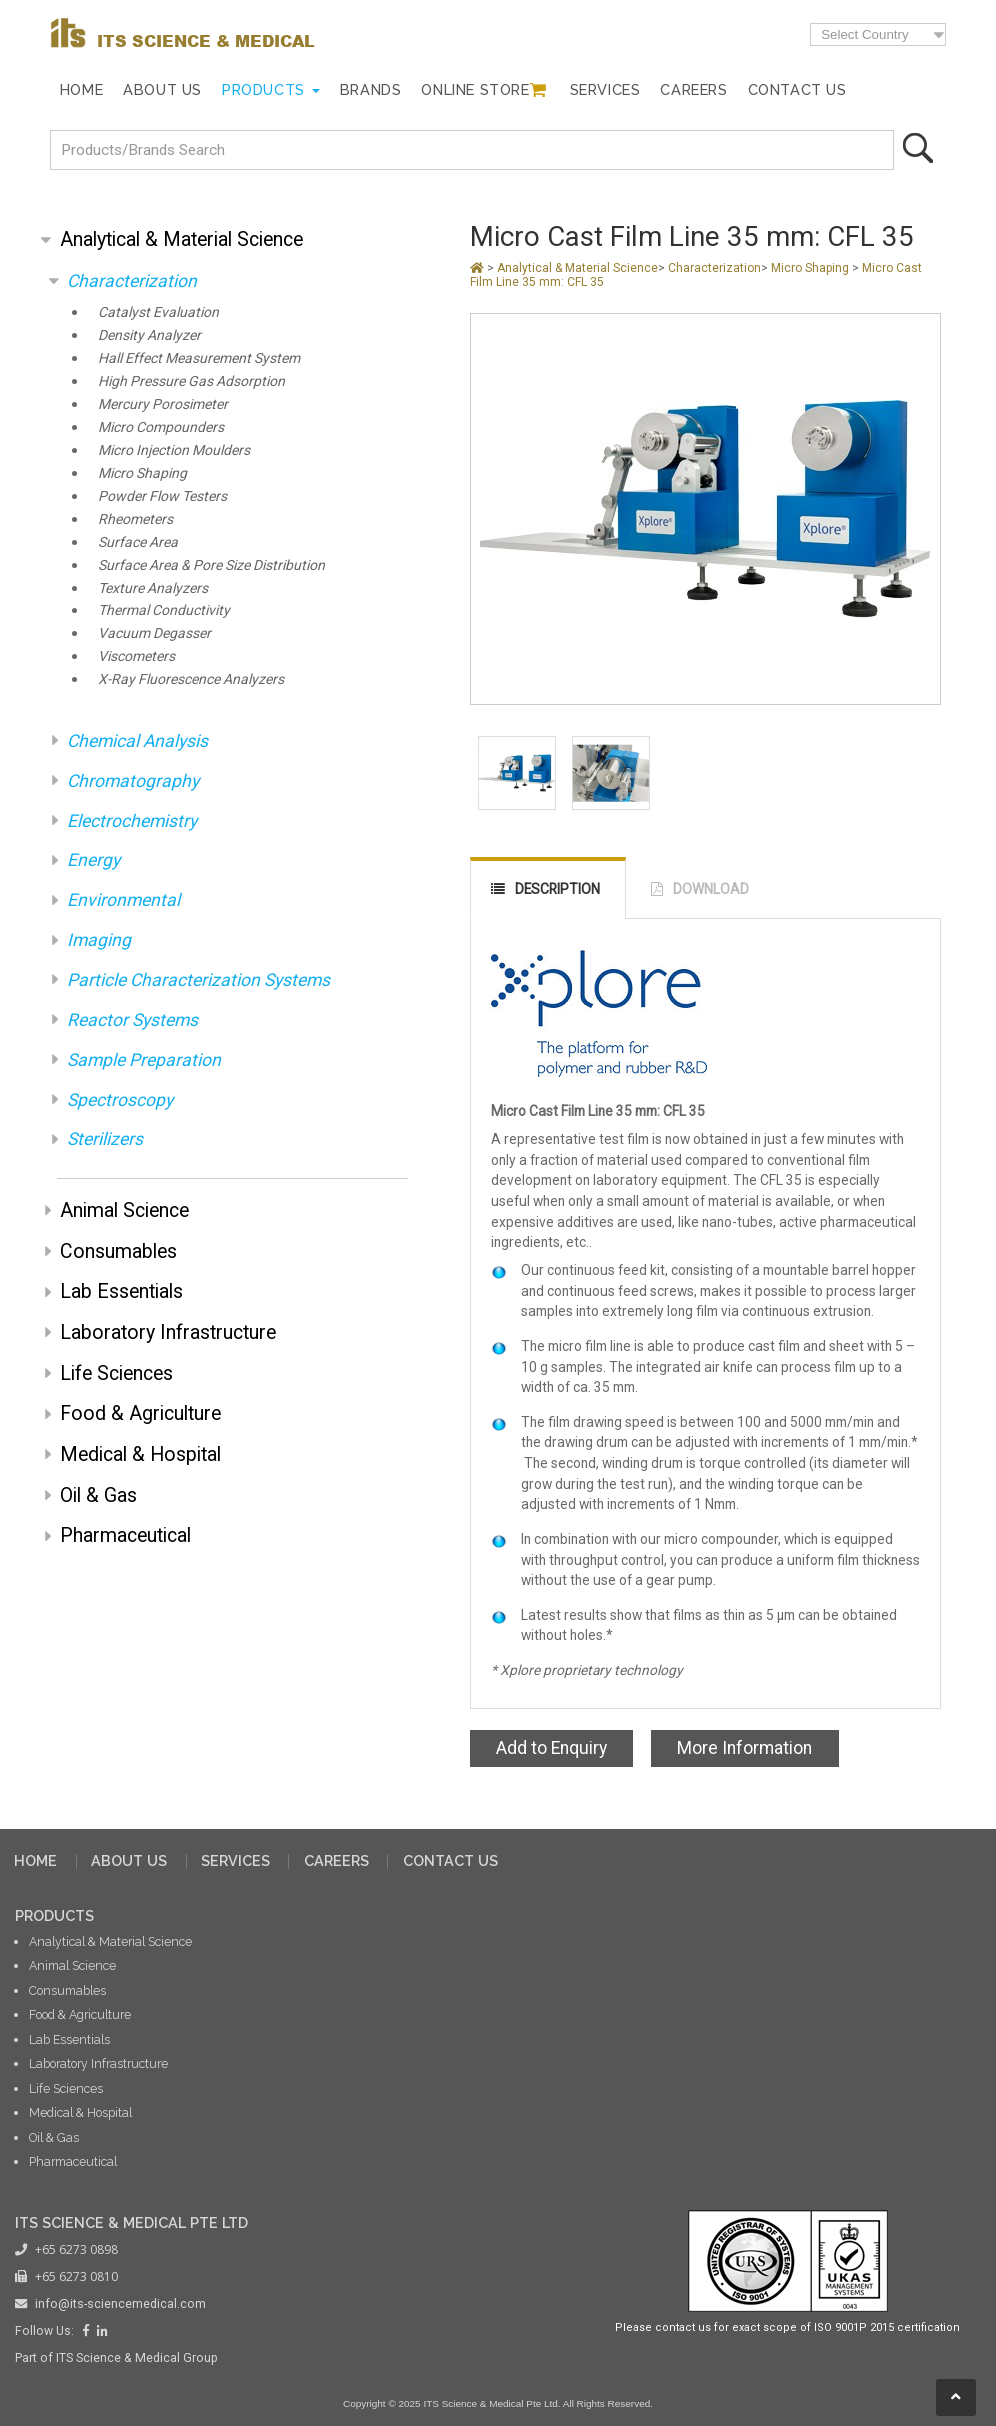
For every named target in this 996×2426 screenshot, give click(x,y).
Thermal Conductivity (164, 610)
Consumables (118, 1251)
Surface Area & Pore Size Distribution (211, 565)
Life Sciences (116, 1373)
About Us (162, 89)
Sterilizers (105, 1139)
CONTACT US (450, 1860)
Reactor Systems (132, 1020)
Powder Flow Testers (162, 496)
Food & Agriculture (140, 1413)
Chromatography (133, 781)
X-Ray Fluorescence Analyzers (191, 679)
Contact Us (797, 89)
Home (81, 89)
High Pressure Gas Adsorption (191, 381)
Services (605, 89)
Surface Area (138, 542)
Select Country (864, 34)
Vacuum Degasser (154, 633)
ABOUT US (129, 1860)
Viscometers (136, 656)
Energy (93, 860)
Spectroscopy (120, 1100)
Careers (693, 89)
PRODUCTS (54, 1915)
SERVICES (235, 1860)
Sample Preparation (144, 1060)
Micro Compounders (161, 427)
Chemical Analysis (137, 741)
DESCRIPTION (557, 889)
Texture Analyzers (153, 588)
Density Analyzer (149, 335)
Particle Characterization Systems (198, 980)
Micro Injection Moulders (174, 450)
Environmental (123, 900)
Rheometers (135, 519)
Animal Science (124, 1210)
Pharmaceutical (125, 1535)
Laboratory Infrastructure (168, 1332)
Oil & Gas (98, 1495)
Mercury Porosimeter (163, 404)
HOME (35, 1860)
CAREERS (336, 1860)
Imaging (99, 940)
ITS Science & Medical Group (137, 2358)
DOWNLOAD (711, 889)
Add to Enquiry (551, 1748)
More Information (744, 1748)
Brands (371, 89)
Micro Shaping (142, 473)
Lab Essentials (121, 1291)
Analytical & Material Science (181, 239)
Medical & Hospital (140, 1454)
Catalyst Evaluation (158, 312)
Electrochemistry (132, 821)
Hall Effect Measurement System (199, 358)
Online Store (475, 89)
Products (263, 89)
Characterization (132, 281)
